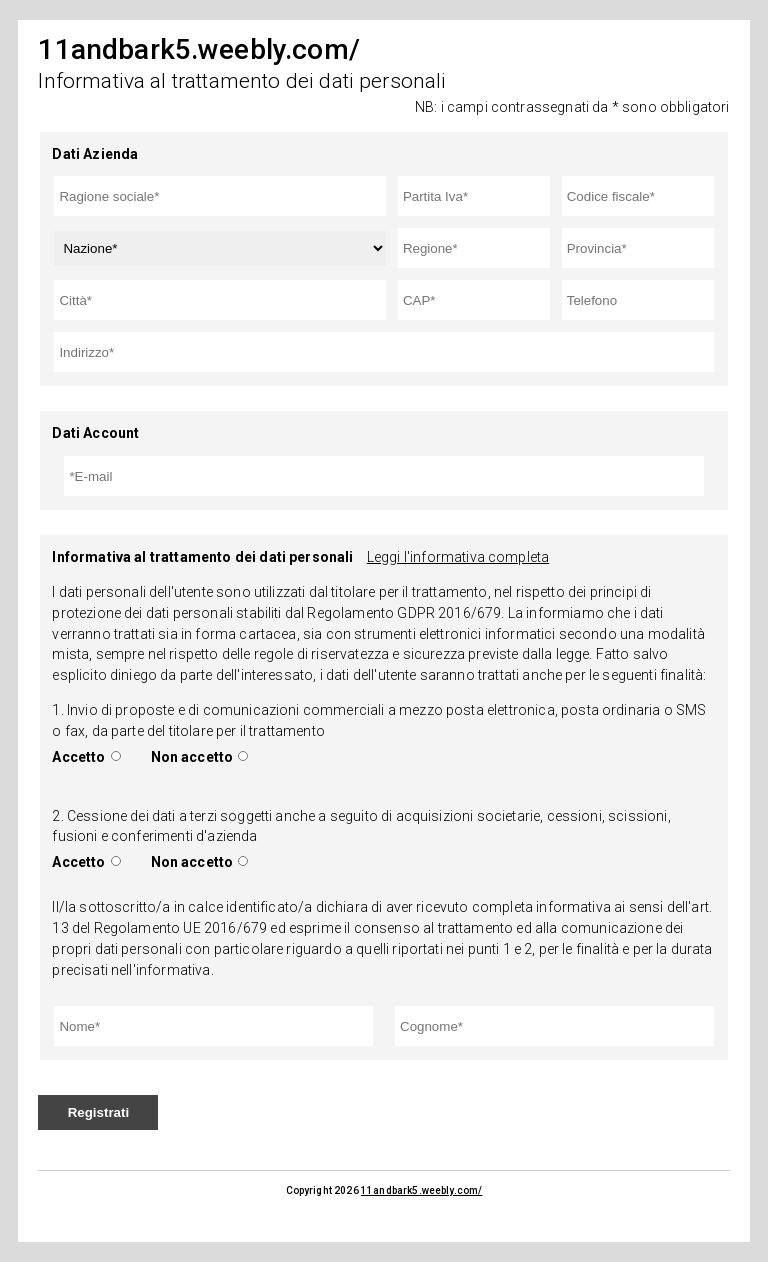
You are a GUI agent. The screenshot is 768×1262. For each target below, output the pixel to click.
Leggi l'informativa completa (458, 557)
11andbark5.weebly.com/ (422, 1190)
